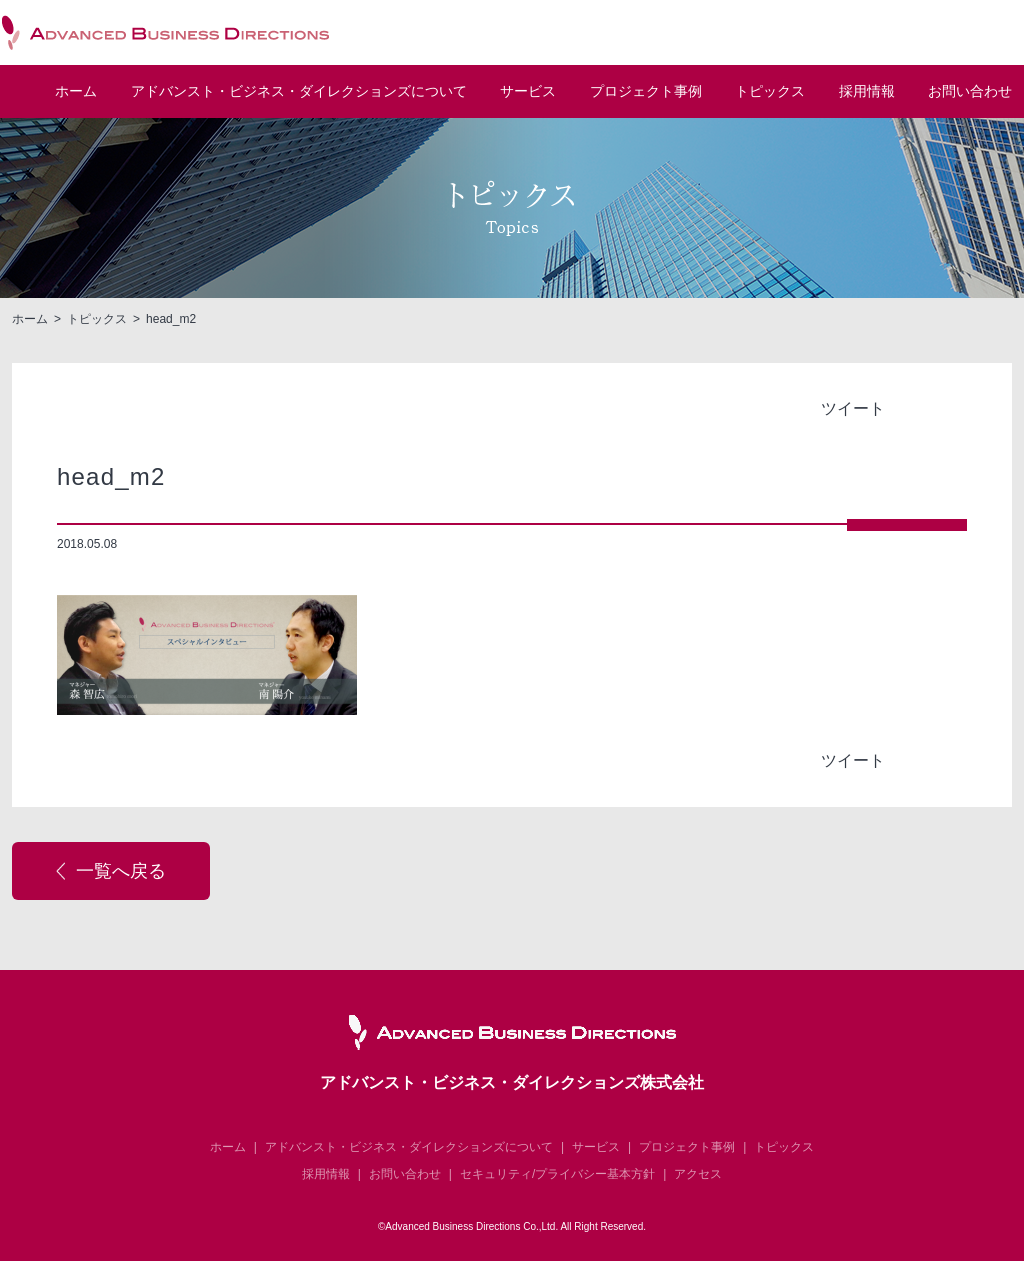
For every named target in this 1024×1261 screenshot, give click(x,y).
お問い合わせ (970, 92)
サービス (528, 92)
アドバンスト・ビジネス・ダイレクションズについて (409, 1147)
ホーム (76, 92)
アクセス (698, 1174)
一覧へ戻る (121, 871)
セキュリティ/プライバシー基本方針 (557, 1174)
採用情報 (867, 92)
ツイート (853, 408)
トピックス (770, 92)
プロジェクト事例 (646, 92)
